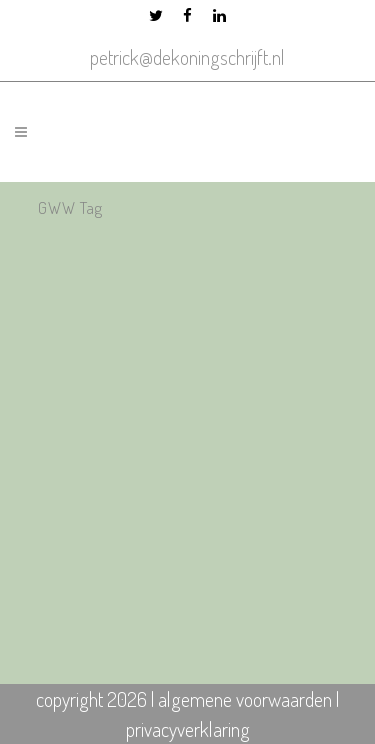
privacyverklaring (188, 729)
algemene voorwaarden (245, 699)
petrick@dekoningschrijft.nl (187, 57)
